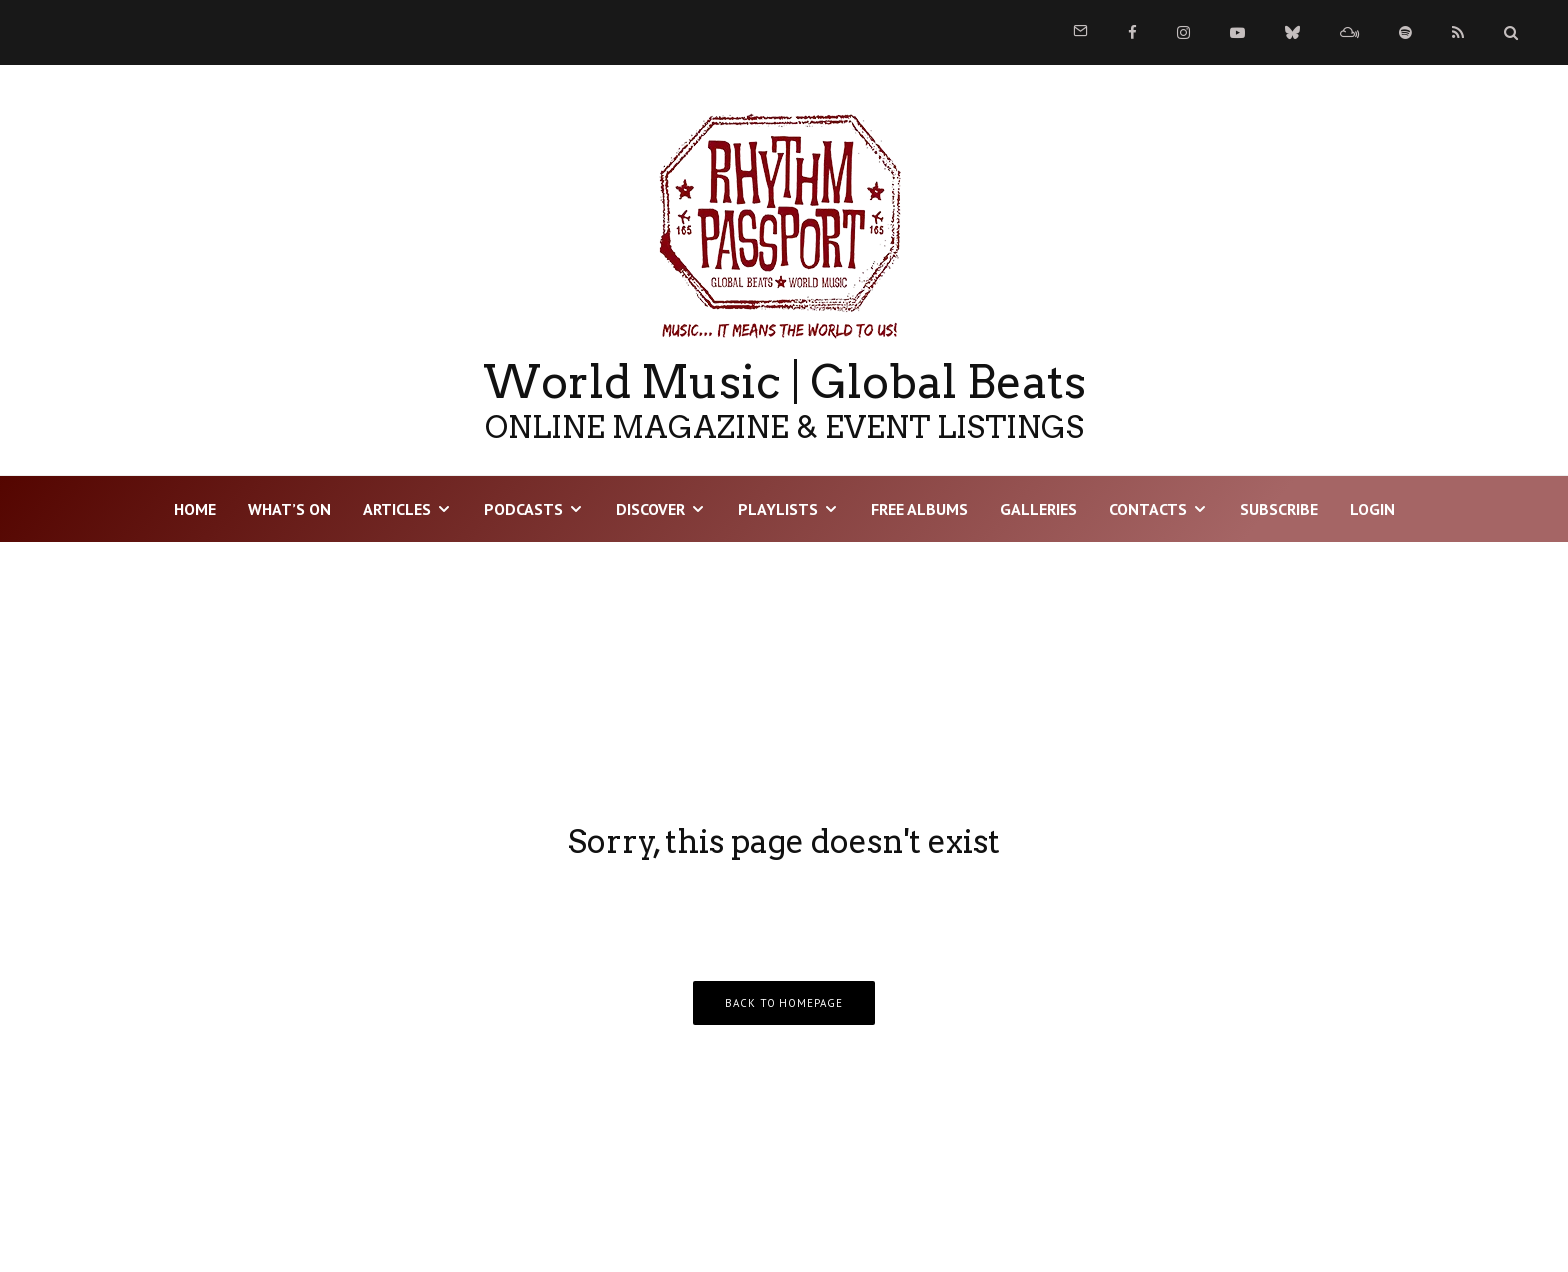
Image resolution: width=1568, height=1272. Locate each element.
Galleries (1038, 509)
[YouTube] (1237, 32)
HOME (195, 509)
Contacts (1148, 509)
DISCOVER (650, 509)
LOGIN (1372, 509)
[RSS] (1458, 32)
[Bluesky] (1292, 32)
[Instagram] (1183, 32)
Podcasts (523, 509)
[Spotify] (1405, 32)
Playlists (778, 509)
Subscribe (1279, 509)
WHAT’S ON (289, 509)
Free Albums (919, 509)
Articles (397, 509)
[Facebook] (1132, 32)
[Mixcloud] (1349, 32)
